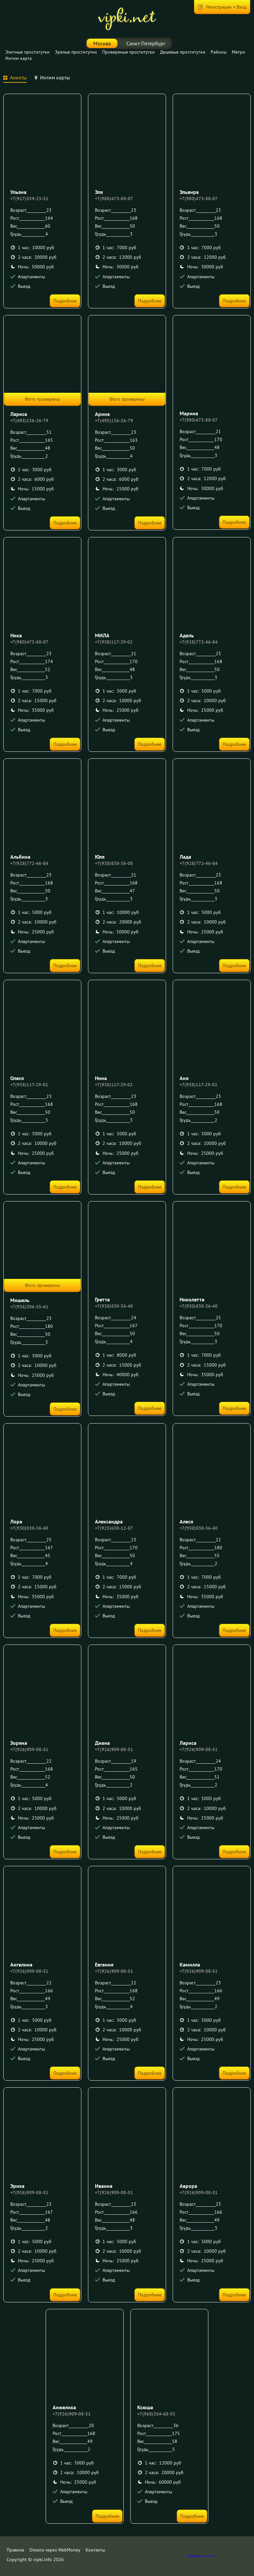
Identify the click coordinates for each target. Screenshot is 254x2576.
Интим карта (18, 58)
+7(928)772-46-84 (199, 642)
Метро (238, 52)
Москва (102, 43)
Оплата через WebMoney (54, 2550)
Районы (219, 52)
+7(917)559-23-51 (29, 199)
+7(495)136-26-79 (29, 421)
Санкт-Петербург (145, 43)
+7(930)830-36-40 (114, 1306)
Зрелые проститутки (76, 52)
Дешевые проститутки (182, 52)
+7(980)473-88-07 (114, 199)
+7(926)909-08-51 (29, 1749)
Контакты (95, 2550)
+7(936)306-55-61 (29, 1307)
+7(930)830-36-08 (114, 863)
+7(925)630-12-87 (114, 1528)
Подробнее (65, 301)
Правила (15, 2550)
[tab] (15, 78)
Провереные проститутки (128, 52)
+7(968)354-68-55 (156, 2414)
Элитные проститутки (27, 52)
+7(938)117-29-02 (114, 642)
